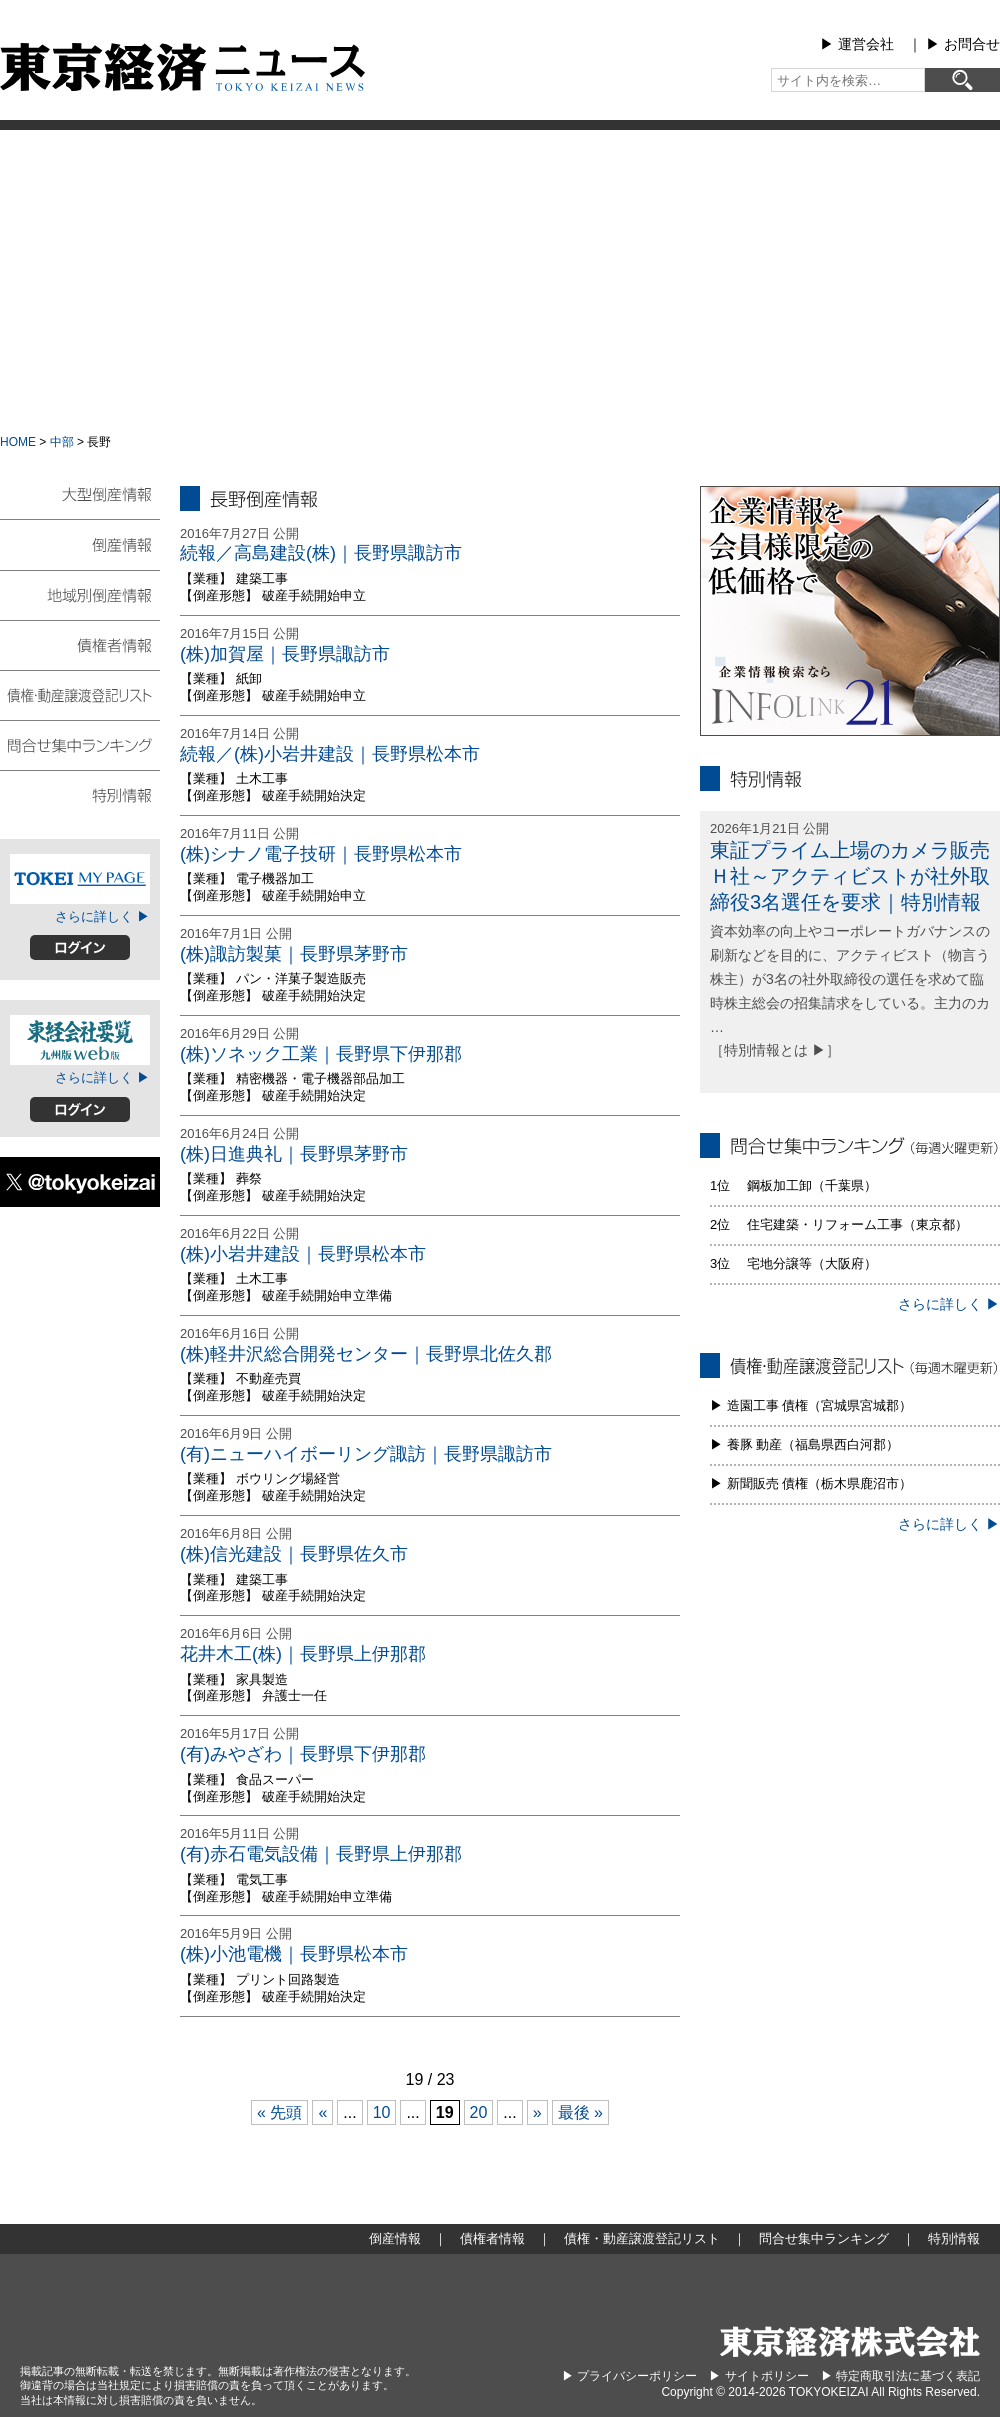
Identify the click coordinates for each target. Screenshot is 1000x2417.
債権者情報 (80, 644)
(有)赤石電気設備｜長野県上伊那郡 (321, 1854)
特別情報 (80, 794)
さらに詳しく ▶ (102, 916)
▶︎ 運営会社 (857, 44)
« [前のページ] (322, 2112)
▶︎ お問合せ (963, 44)
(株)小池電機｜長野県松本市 (294, 1954)
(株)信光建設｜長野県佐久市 (294, 1554)
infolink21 (850, 611)
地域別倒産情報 (80, 594)
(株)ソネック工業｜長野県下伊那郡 (321, 1054)
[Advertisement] (500, 280)
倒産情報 (80, 544)
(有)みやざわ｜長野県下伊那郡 (303, 1754)
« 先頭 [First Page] (279, 2112)
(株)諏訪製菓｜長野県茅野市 (294, 954)
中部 (62, 442)
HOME (18, 442)
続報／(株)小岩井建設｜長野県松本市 (330, 754)
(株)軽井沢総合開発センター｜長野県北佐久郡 (366, 1354)
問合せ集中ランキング (80, 744)
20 (479, 2112)
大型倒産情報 (80, 502)
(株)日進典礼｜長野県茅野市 (294, 1154)
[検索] (962, 80)
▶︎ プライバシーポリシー (629, 2376)
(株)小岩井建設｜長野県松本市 (303, 1254)
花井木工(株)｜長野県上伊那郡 (303, 1654)
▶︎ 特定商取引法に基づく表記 (900, 2376)
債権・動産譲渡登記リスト (80, 694)
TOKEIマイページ (80, 879)
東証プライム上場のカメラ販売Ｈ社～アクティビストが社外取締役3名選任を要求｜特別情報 (850, 876)
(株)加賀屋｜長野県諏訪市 (285, 654)
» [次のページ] (537, 2112)
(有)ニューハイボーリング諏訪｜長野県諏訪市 (366, 1454)
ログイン (80, 947)
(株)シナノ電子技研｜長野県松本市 (321, 854)
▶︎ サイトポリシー (758, 2376)
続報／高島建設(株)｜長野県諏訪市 (321, 553)
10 (382, 2112)
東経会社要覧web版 (80, 1040)
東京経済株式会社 (850, 2341)
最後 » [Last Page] (580, 2112)
